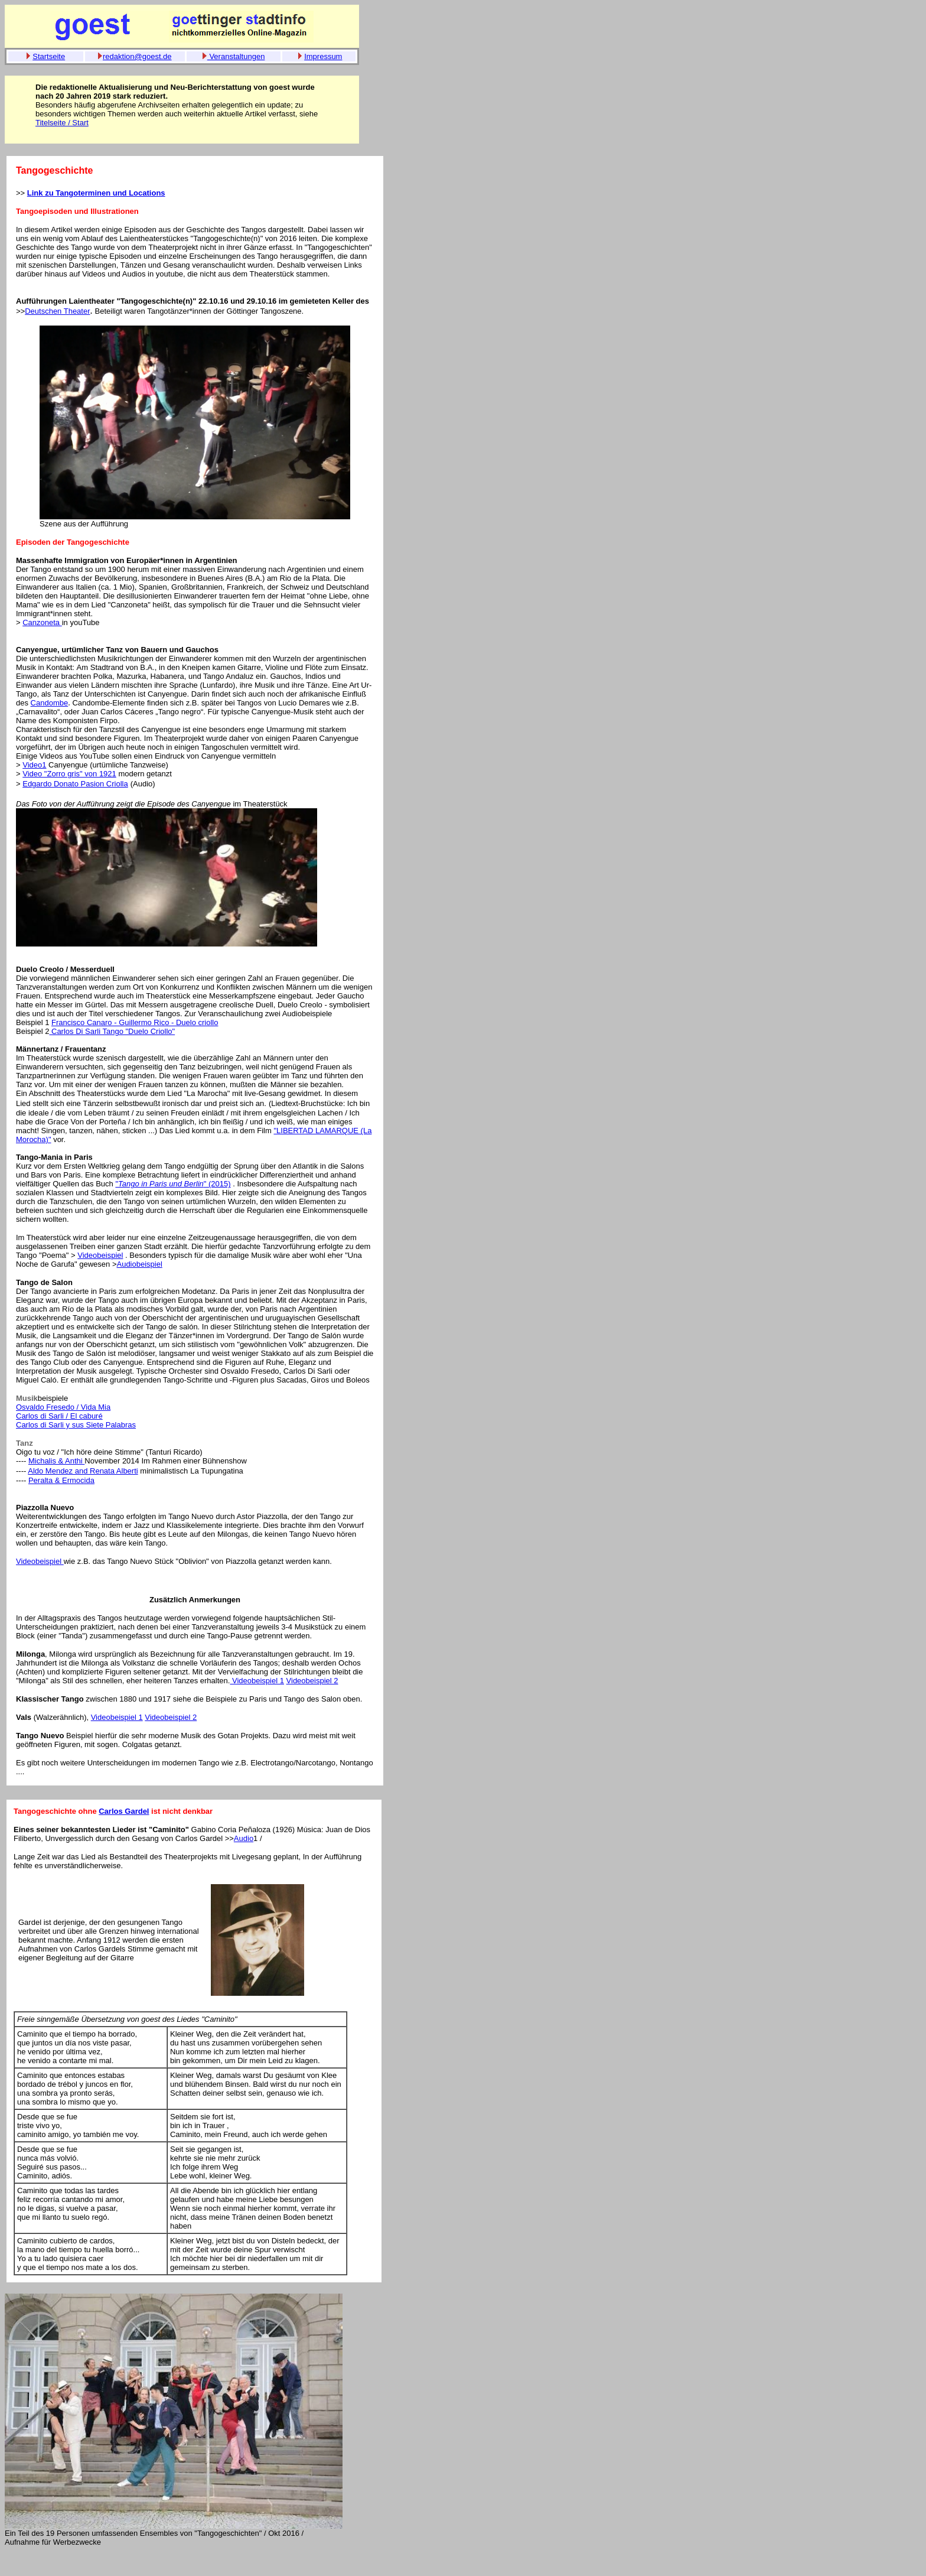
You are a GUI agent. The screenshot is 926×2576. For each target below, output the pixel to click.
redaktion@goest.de (137, 56)
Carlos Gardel (124, 1811)
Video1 (34, 764)
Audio (243, 1838)
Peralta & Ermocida (61, 1480)
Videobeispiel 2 (312, 1680)
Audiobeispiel (139, 1264)
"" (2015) (172, 1183)
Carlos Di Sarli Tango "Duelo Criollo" (112, 1031)
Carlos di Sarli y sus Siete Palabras (76, 1424)
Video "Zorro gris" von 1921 (69, 773)
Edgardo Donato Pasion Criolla (75, 783)
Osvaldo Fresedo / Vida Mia (63, 1407)
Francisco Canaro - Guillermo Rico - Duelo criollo (134, 1022)
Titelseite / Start (62, 122)
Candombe (50, 702)
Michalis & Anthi (56, 1460)
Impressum (323, 56)
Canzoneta (42, 622)
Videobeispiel (100, 1255)
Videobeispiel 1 (257, 1680)
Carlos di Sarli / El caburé (59, 1415)
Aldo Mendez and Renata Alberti (83, 1470)
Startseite (48, 56)
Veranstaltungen (236, 56)
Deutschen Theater (57, 311)
